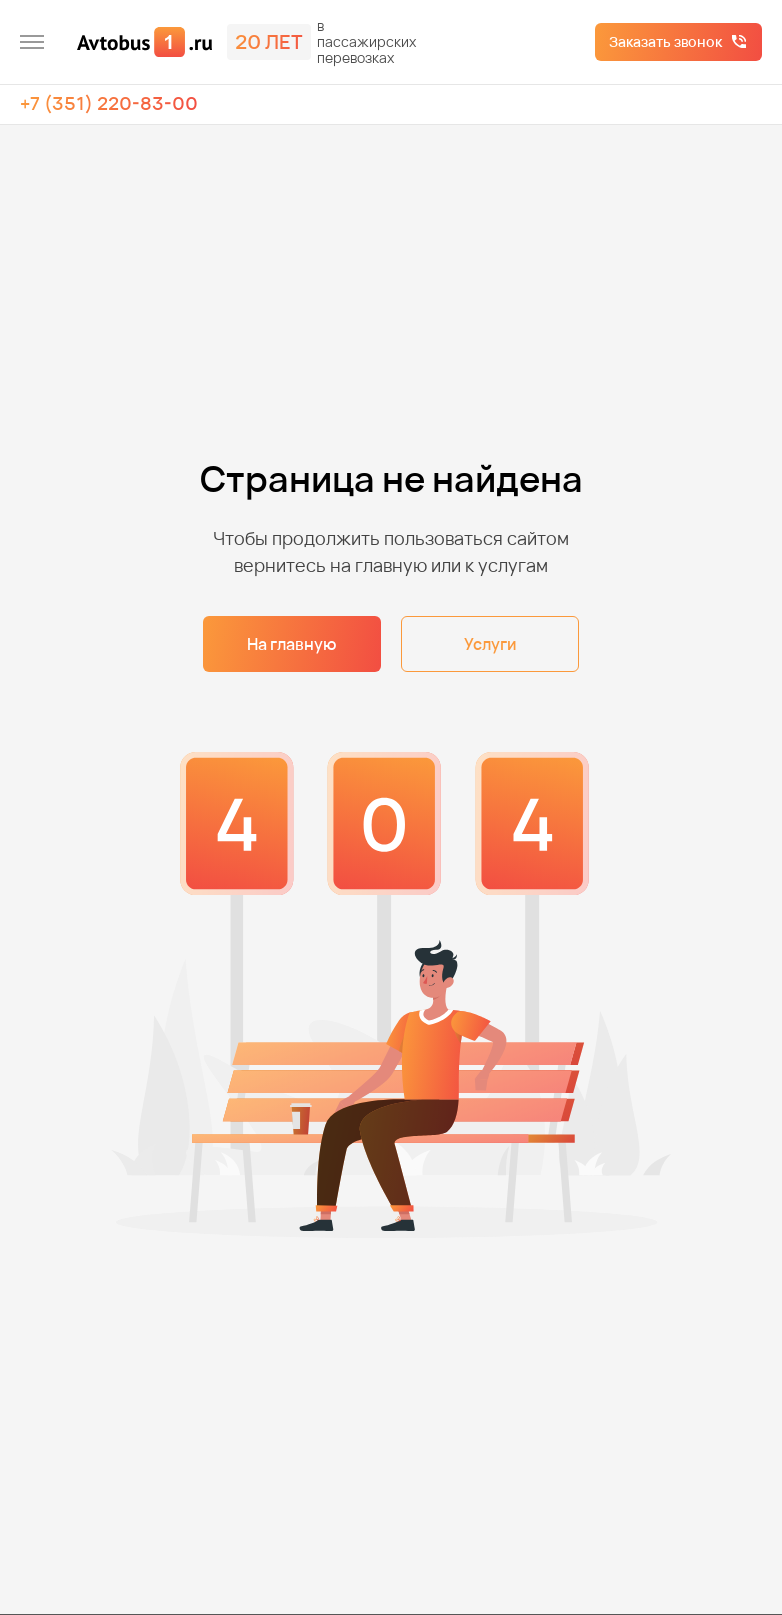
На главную (292, 644)
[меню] (32, 42)
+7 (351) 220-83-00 (109, 103)
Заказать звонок (665, 41)
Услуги (490, 644)
